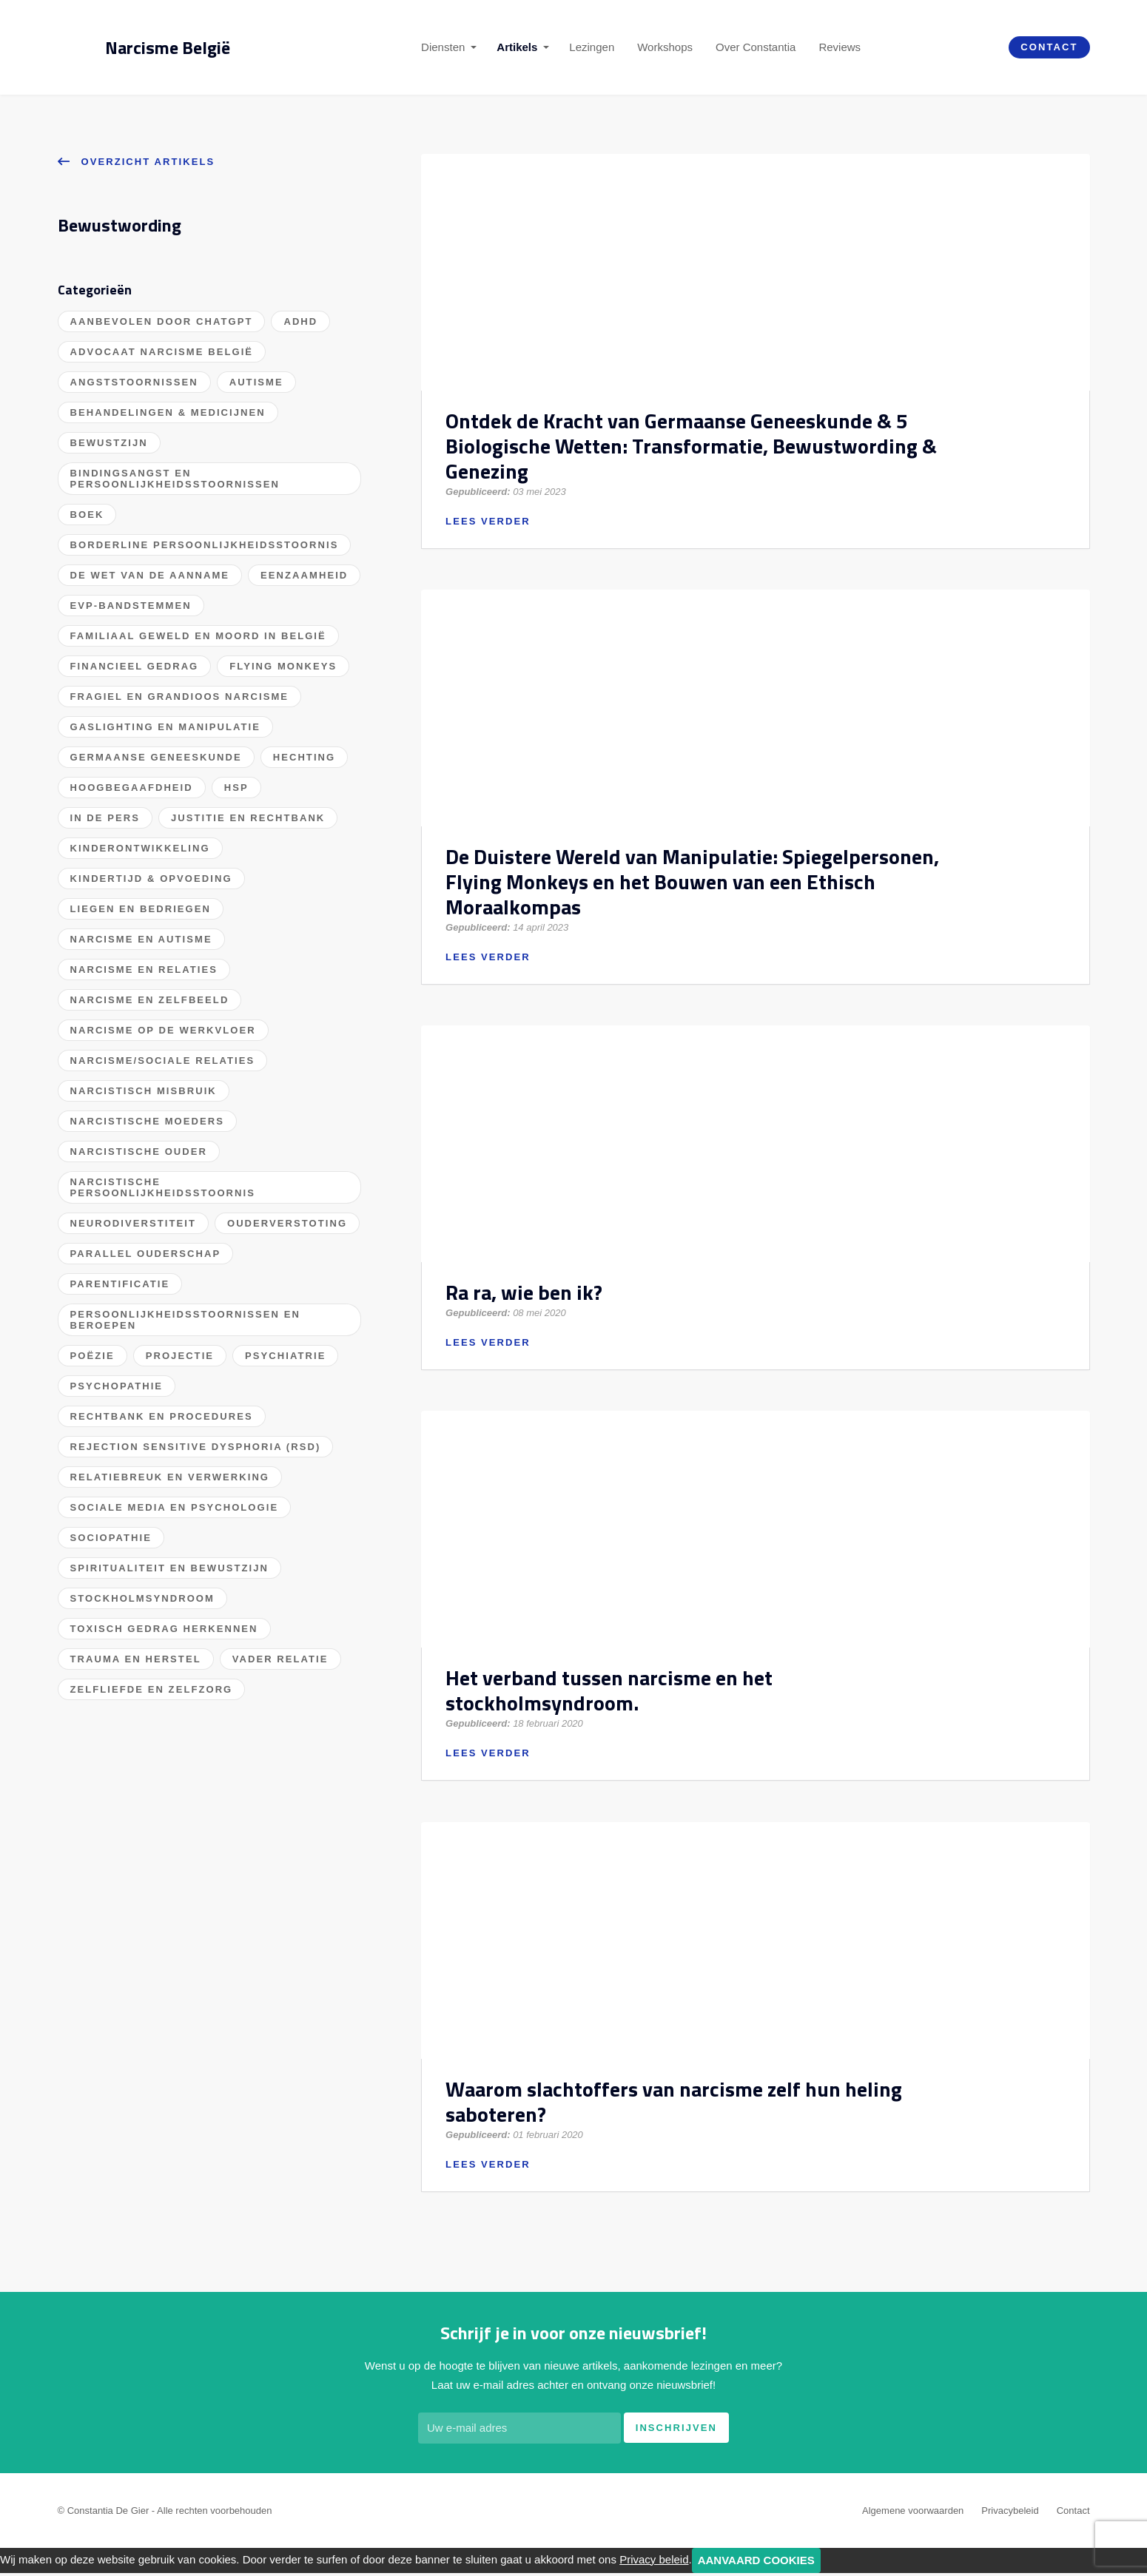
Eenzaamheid (304, 575)
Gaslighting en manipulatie (165, 726)
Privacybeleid (1009, 2513)
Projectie (180, 1355)
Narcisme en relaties (144, 969)
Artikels (517, 47)
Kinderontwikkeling (140, 848)
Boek (87, 514)
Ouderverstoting (287, 1223)
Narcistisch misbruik (143, 1090)
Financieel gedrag (134, 666)
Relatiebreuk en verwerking (170, 1477)
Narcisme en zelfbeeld (149, 999)
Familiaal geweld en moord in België (198, 635)
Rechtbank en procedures (161, 1416)
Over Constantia (756, 47)
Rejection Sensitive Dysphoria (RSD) (195, 1446)
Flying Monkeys (283, 666)
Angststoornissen (134, 382)
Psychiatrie (285, 1355)
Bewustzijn (109, 442)
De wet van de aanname (150, 575)
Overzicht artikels (136, 161)
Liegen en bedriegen (141, 908)
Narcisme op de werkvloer (163, 1030)
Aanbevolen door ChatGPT (161, 321)
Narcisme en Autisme (141, 939)
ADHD (300, 321)
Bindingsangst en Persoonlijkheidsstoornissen (175, 479)
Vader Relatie (280, 1659)
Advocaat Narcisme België (162, 351)
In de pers (105, 817)
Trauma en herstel (135, 1659)
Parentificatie (120, 1283)
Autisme (256, 382)
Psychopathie (117, 1386)
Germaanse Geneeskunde (156, 757)
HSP (236, 787)
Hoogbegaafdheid (131, 787)
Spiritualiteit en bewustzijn (169, 1568)
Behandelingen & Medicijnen (168, 412)
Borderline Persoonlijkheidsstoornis (204, 544)
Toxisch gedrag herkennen (164, 1628)
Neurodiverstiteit (133, 1223)
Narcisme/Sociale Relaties (162, 1060)
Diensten (443, 47)
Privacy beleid (653, 2562)
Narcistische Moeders (147, 1121)
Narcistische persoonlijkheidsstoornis (163, 1187)
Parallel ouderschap (145, 1253)
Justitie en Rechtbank (248, 817)
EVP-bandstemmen (131, 605)
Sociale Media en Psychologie (174, 1507)
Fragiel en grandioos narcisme (179, 696)
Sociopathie (111, 1537)
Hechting (304, 757)
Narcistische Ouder (139, 1151)
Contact (1048, 47)
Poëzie (92, 1355)
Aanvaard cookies (756, 2563)
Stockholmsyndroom (142, 1598)
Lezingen (591, 47)
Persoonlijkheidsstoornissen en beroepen (185, 1320)
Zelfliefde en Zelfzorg (151, 1689)
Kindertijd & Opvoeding (151, 878)
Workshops (665, 47)
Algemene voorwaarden (912, 2513)
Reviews (839, 47)
